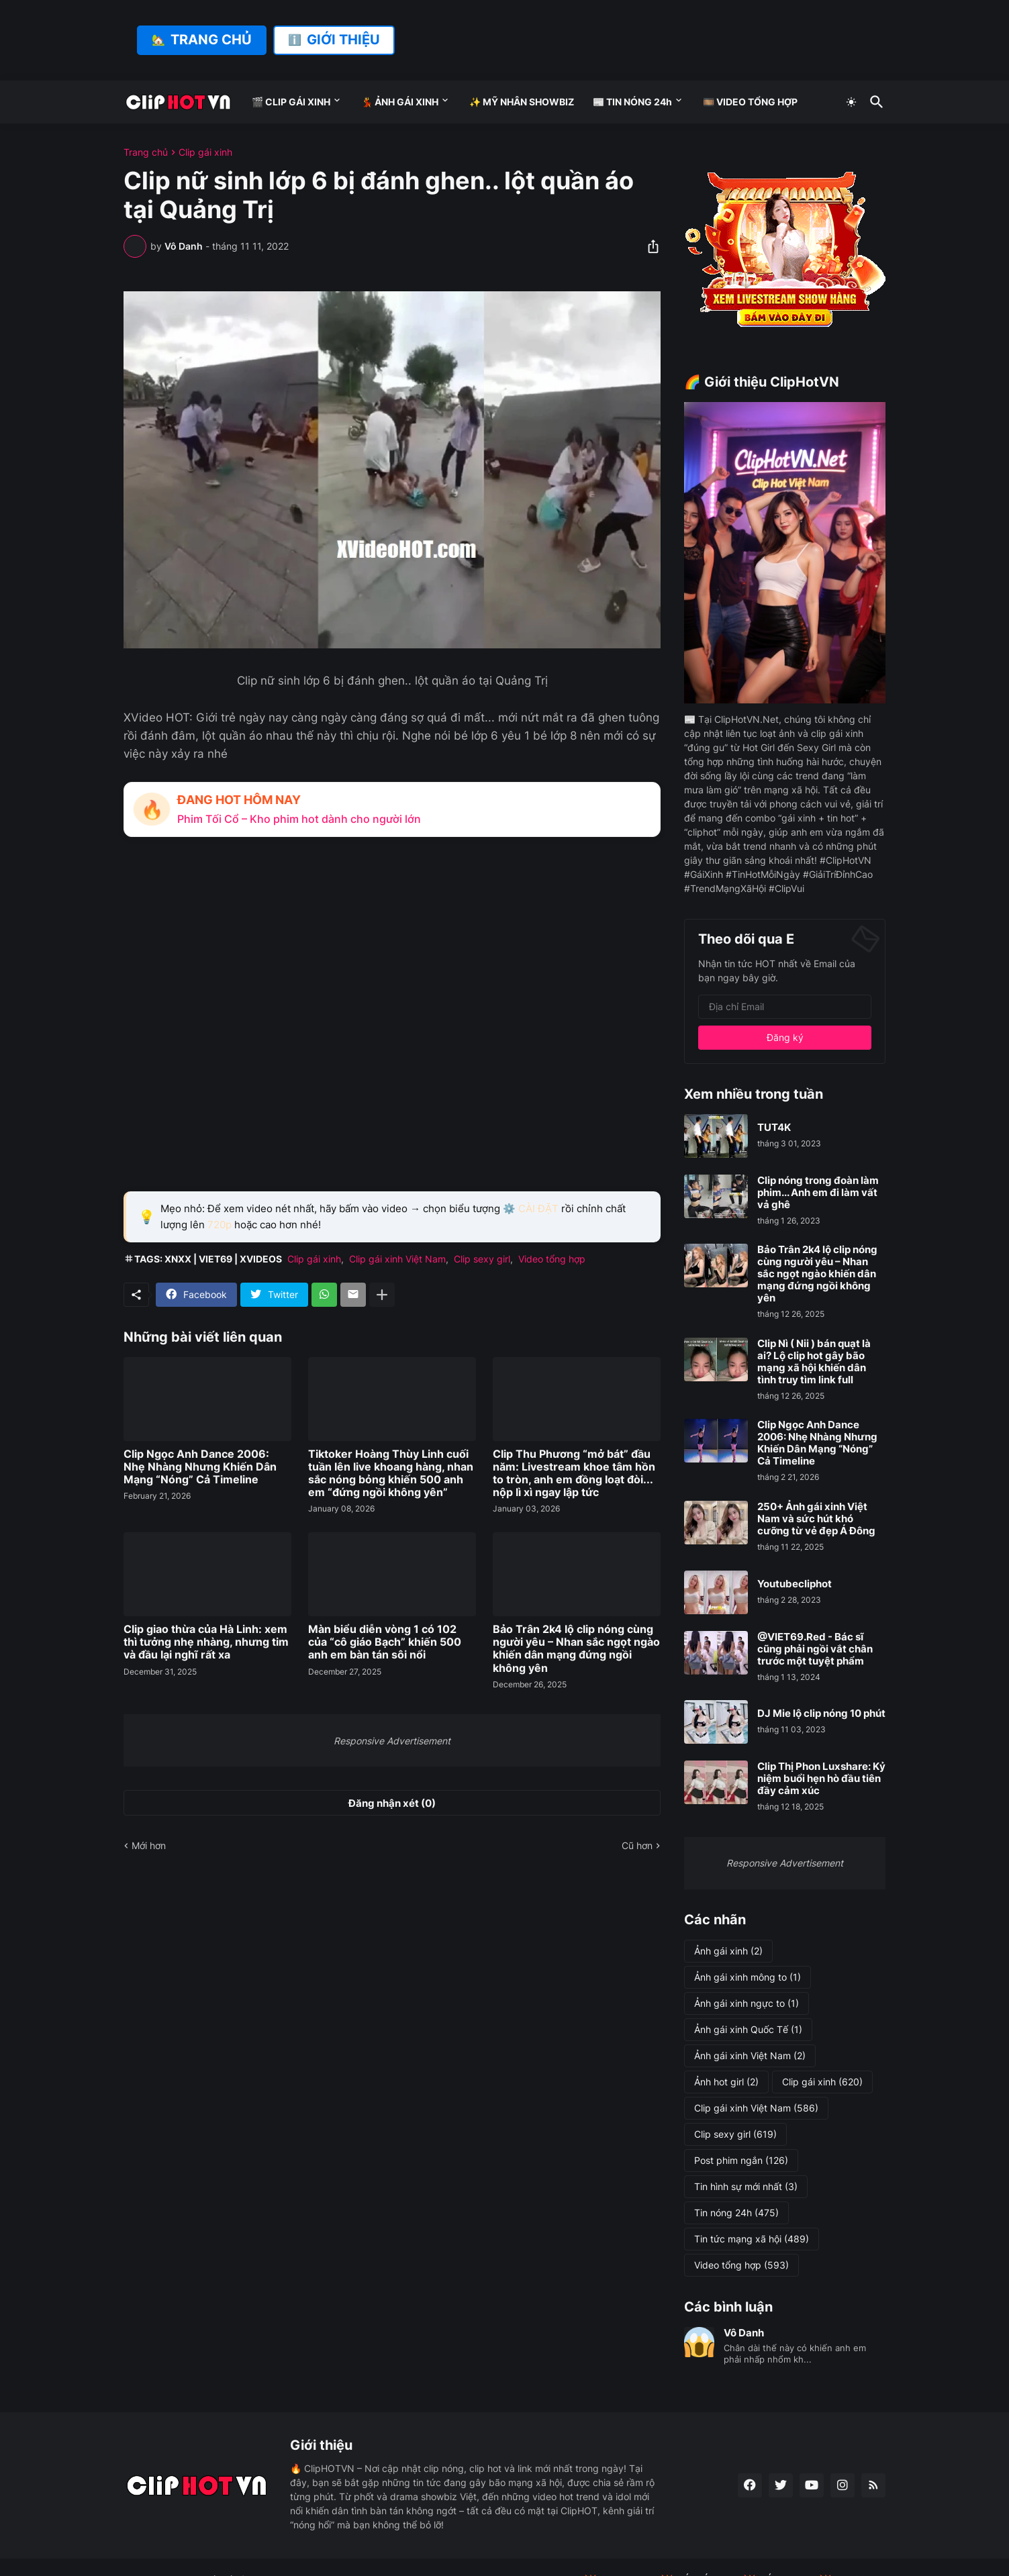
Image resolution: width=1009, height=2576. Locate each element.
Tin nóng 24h (736, 2213)
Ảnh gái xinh (728, 1951)
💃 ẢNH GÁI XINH (399, 101)
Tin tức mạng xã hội (751, 2239)
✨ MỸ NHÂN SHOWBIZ (521, 101)
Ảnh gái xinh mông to (747, 1977)
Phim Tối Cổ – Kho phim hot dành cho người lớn (299, 819)
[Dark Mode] (851, 102)
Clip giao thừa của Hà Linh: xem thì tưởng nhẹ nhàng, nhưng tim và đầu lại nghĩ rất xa (206, 1642)
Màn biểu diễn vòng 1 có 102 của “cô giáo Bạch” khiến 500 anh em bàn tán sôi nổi (384, 1642)
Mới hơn (149, 1845)
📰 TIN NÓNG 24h (632, 101)
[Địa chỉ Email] (784, 1007)
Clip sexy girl (482, 1259)
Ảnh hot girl (726, 2082)
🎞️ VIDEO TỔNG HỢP (750, 101)
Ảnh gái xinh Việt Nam (750, 2056)
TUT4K (774, 1128)
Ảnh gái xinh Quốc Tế (748, 2029)
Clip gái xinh (205, 152)
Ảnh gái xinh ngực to (746, 2003)
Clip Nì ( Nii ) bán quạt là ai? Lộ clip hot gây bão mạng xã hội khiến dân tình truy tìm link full (814, 1362)
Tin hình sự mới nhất (746, 2186)
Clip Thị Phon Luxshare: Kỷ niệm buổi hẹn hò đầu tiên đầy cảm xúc (821, 1779)
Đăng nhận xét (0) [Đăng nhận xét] (392, 1803)
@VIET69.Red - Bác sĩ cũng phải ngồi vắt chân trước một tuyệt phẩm (815, 1649)
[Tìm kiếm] (874, 102)
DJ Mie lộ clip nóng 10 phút (821, 1713)
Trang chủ (146, 152)
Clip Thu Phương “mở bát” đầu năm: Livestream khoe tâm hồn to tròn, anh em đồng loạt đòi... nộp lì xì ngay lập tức (574, 1473)
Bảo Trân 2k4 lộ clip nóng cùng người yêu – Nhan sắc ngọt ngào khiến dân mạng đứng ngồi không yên (576, 1649)
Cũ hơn (637, 1845)
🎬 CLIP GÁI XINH (291, 101)
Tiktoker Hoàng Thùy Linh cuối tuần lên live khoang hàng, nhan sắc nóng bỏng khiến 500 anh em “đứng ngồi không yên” (390, 1473)
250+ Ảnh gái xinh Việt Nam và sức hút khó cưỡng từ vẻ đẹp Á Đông (816, 1519)
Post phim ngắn (741, 2160)
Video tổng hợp (551, 1259)
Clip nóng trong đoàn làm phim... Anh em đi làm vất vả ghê (818, 1193)
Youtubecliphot (794, 1584)
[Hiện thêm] (382, 1295)
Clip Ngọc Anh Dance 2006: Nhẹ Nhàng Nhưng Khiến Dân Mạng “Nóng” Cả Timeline (200, 1467)
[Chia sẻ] (649, 246)
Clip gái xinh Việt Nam (397, 1259)
